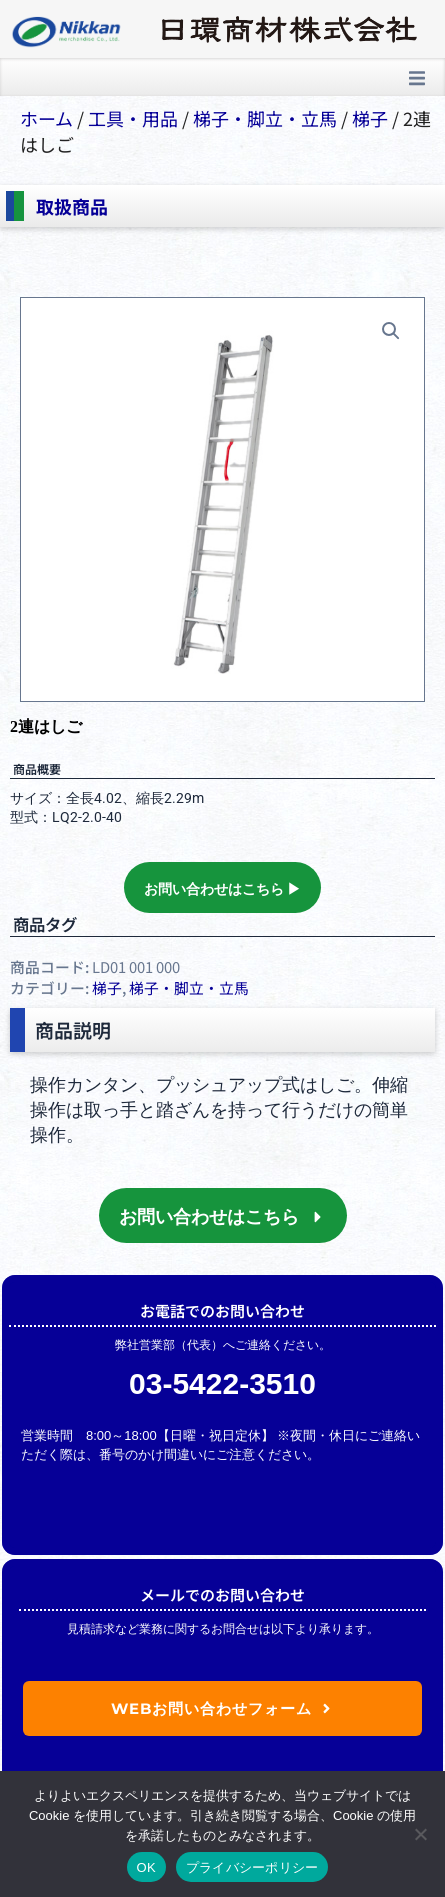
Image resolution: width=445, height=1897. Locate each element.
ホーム (46, 118)
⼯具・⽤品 (133, 118)
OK (146, 1867)
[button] (417, 78)
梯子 (370, 118)
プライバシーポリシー (252, 1867)
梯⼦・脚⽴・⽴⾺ (265, 118)
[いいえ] (420, 1834)
